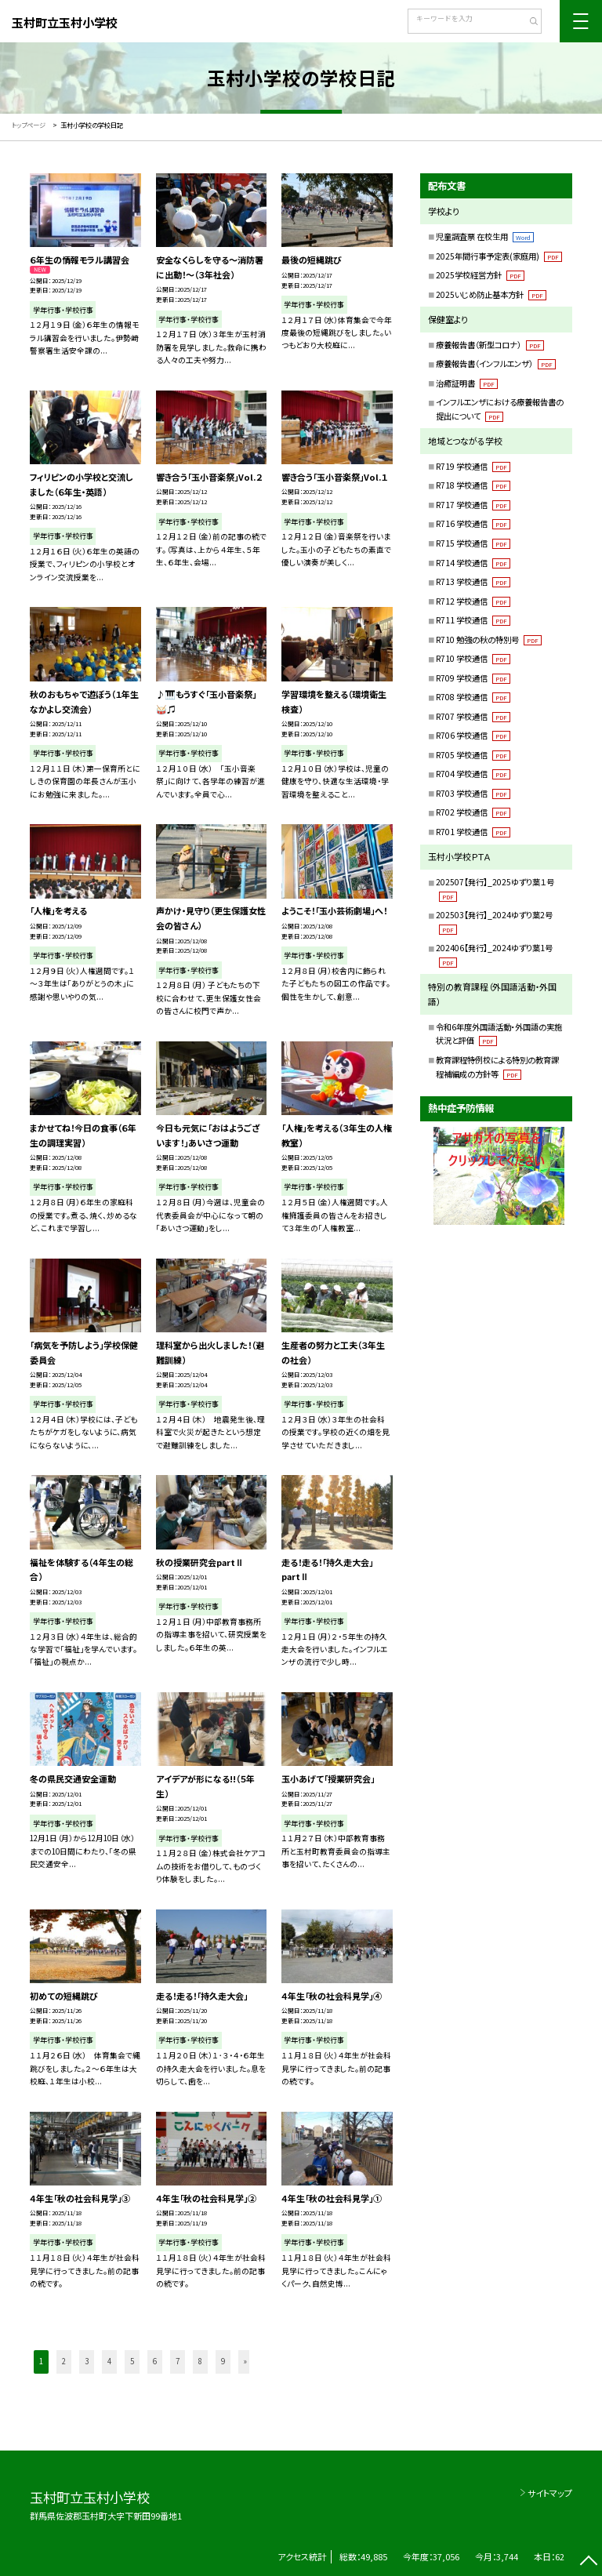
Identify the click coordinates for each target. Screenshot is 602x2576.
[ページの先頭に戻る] (588, 2562)
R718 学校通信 (473, 485)
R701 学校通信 (473, 831)
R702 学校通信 (473, 812)
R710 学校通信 (473, 658)
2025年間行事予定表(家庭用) (499, 256)
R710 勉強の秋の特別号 (489, 639)
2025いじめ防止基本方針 (491, 294)
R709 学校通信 (473, 678)
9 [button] (223, 2361)
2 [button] (64, 2361)
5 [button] (132, 2361)
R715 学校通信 (473, 543)
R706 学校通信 (473, 735)
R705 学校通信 (473, 755)
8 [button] (200, 2361)
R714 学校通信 (473, 563)
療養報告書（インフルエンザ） (496, 363)
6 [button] (155, 2361)
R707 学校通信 (473, 716)
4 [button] (109, 2361)
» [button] (245, 2361)
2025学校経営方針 (480, 275)
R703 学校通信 (473, 793)
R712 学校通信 (473, 601)
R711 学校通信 (473, 620)
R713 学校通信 (473, 581)
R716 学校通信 (473, 523)
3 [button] (87, 2361)
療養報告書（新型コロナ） (490, 345)
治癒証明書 (467, 383)
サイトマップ (550, 2493)
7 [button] (178, 2361)
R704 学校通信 (473, 773)
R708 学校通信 (473, 697)
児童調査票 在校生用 (485, 236)
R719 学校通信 (473, 466)
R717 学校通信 (473, 504)
